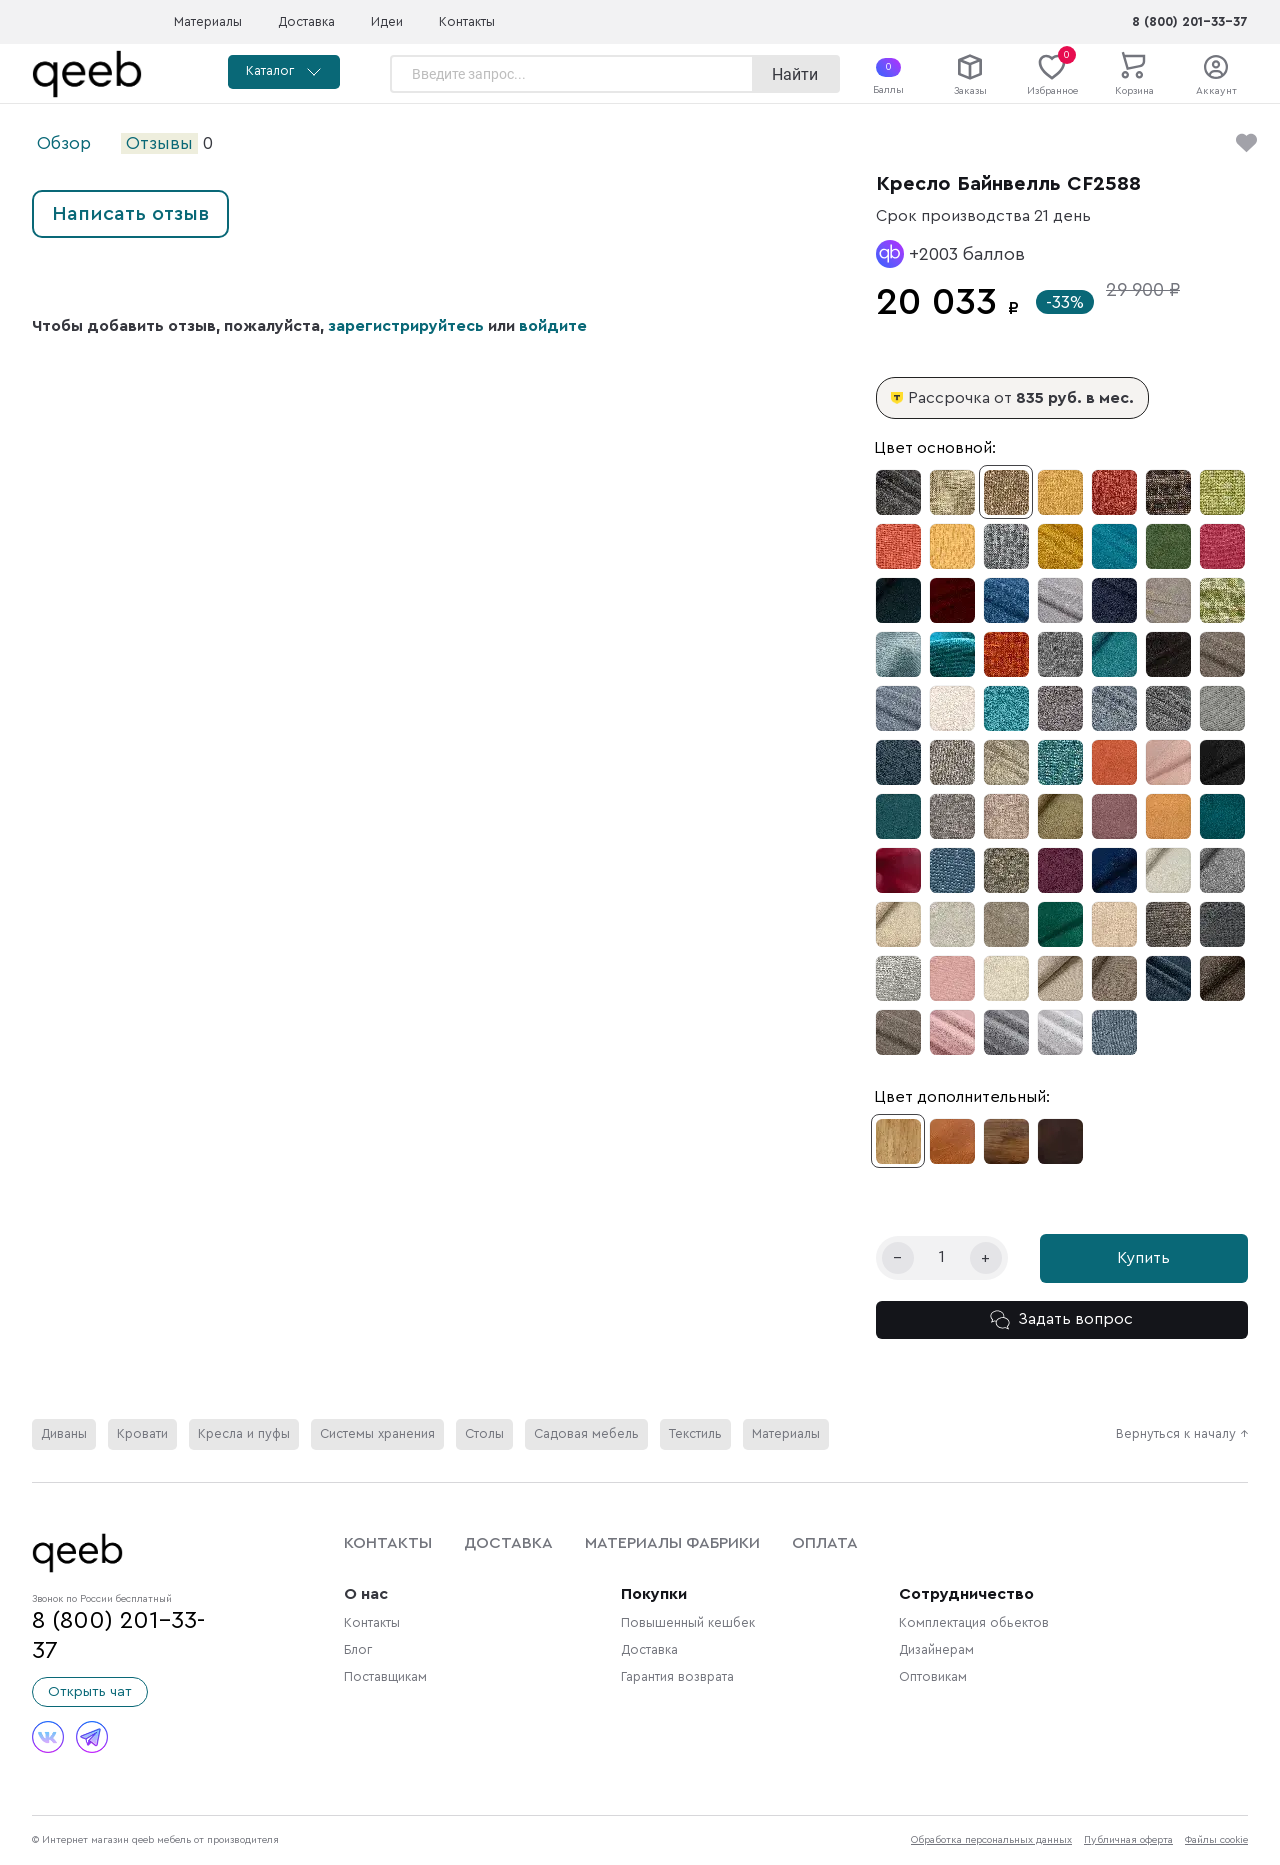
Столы (484, 1434)
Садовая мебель (586, 1434)
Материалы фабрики (672, 1543)
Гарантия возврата (677, 1677)
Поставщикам (385, 1677)
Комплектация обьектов (974, 1623)
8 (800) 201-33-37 (1190, 22)
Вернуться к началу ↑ (1182, 1434)
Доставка (306, 22)
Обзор (64, 143)
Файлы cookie (1216, 1840)
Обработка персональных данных (991, 1840)
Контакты (467, 22)
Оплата (825, 1543)
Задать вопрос (1061, 1320)
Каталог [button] (284, 72)
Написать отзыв (130, 214)
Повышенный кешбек (688, 1623)
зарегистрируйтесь (406, 326)
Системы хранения (377, 1434)
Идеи (387, 22)
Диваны (64, 1434)
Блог (358, 1650)
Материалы (208, 22)
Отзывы (159, 143)
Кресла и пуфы (244, 1434)
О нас (366, 1594)
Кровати (142, 1434)
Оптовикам (933, 1677)
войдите (553, 326)
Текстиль (695, 1434)
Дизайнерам (936, 1650)
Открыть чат (90, 1692)
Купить (1143, 1258)
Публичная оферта (1128, 1840)
